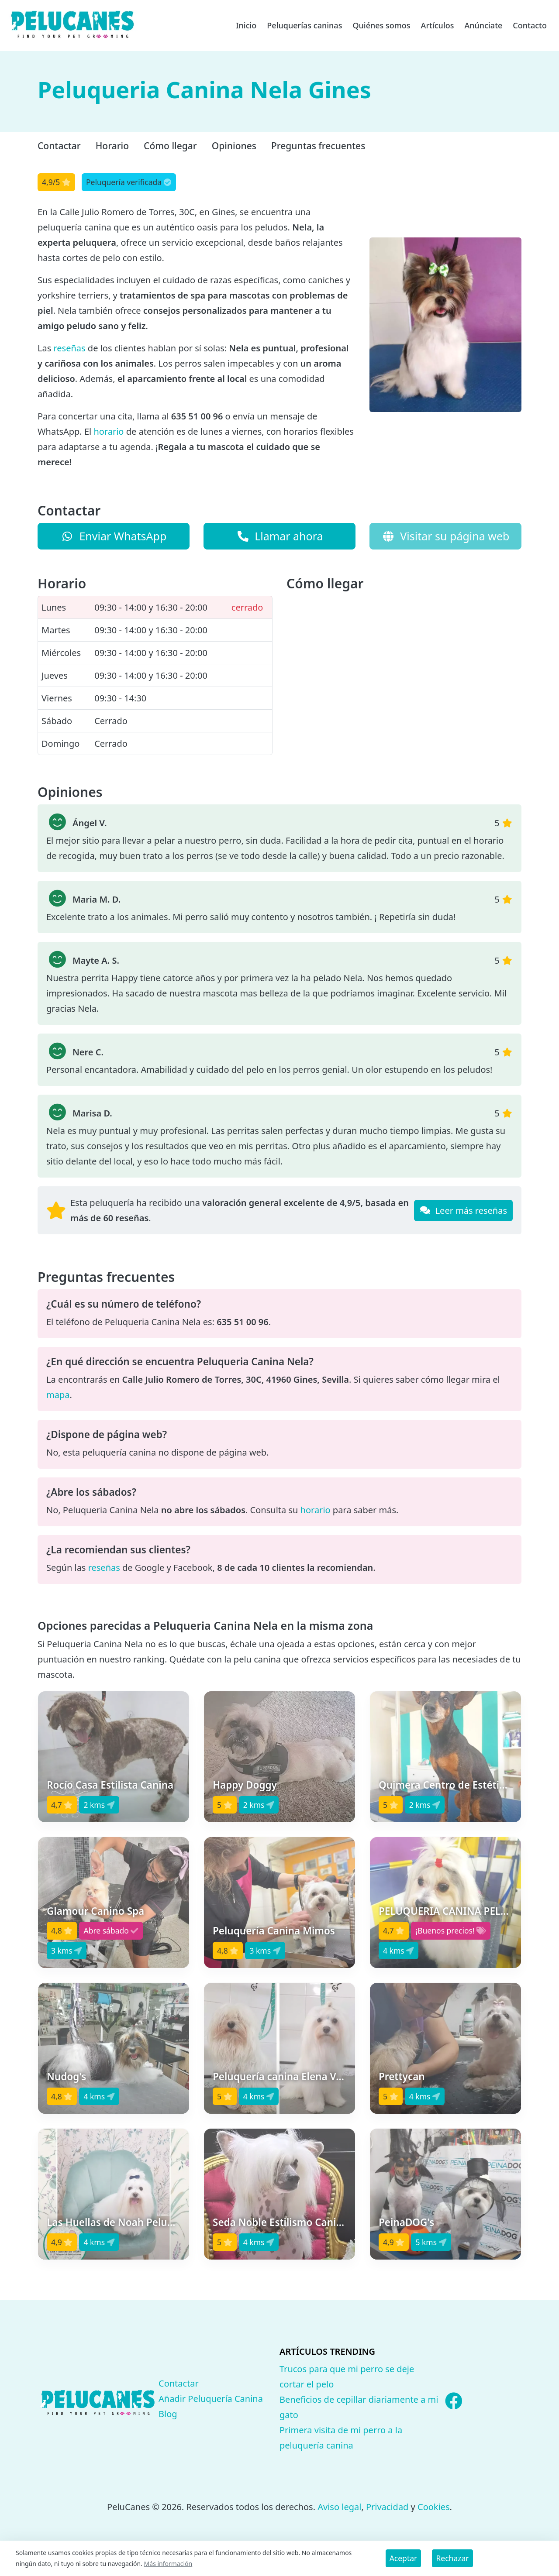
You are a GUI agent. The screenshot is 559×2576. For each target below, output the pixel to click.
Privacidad (387, 2507)
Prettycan (402, 2076)
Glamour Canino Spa (95, 1911)
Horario (112, 146)
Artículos (437, 25)
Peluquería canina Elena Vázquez (291, 2076)
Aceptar (404, 2558)
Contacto (530, 25)
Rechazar (452, 2558)
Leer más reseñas (463, 1210)
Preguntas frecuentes (318, 146)
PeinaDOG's (406, 2222)
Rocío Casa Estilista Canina (110, 1785)
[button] (114, 1757)
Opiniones (234, 146)
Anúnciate (483, 25)
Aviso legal (339, 2507)
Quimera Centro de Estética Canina (462, 1785)
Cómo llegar (170, 146)
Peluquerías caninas (304, 25)
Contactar (59, 146)
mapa (57, 1395)
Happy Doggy (245, 1785)
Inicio (246, 25)
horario (108, 431)
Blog (168, 2414)
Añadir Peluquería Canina (211, 2398)
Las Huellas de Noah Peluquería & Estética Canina (165, 2222)
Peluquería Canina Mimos (274, 1930)
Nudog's (66, 2076)
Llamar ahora (279, 536)
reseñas (69, 348)
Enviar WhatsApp (114, 536)
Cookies (434, 2507)
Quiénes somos (381, 25)
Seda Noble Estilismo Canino (281, 2222)
